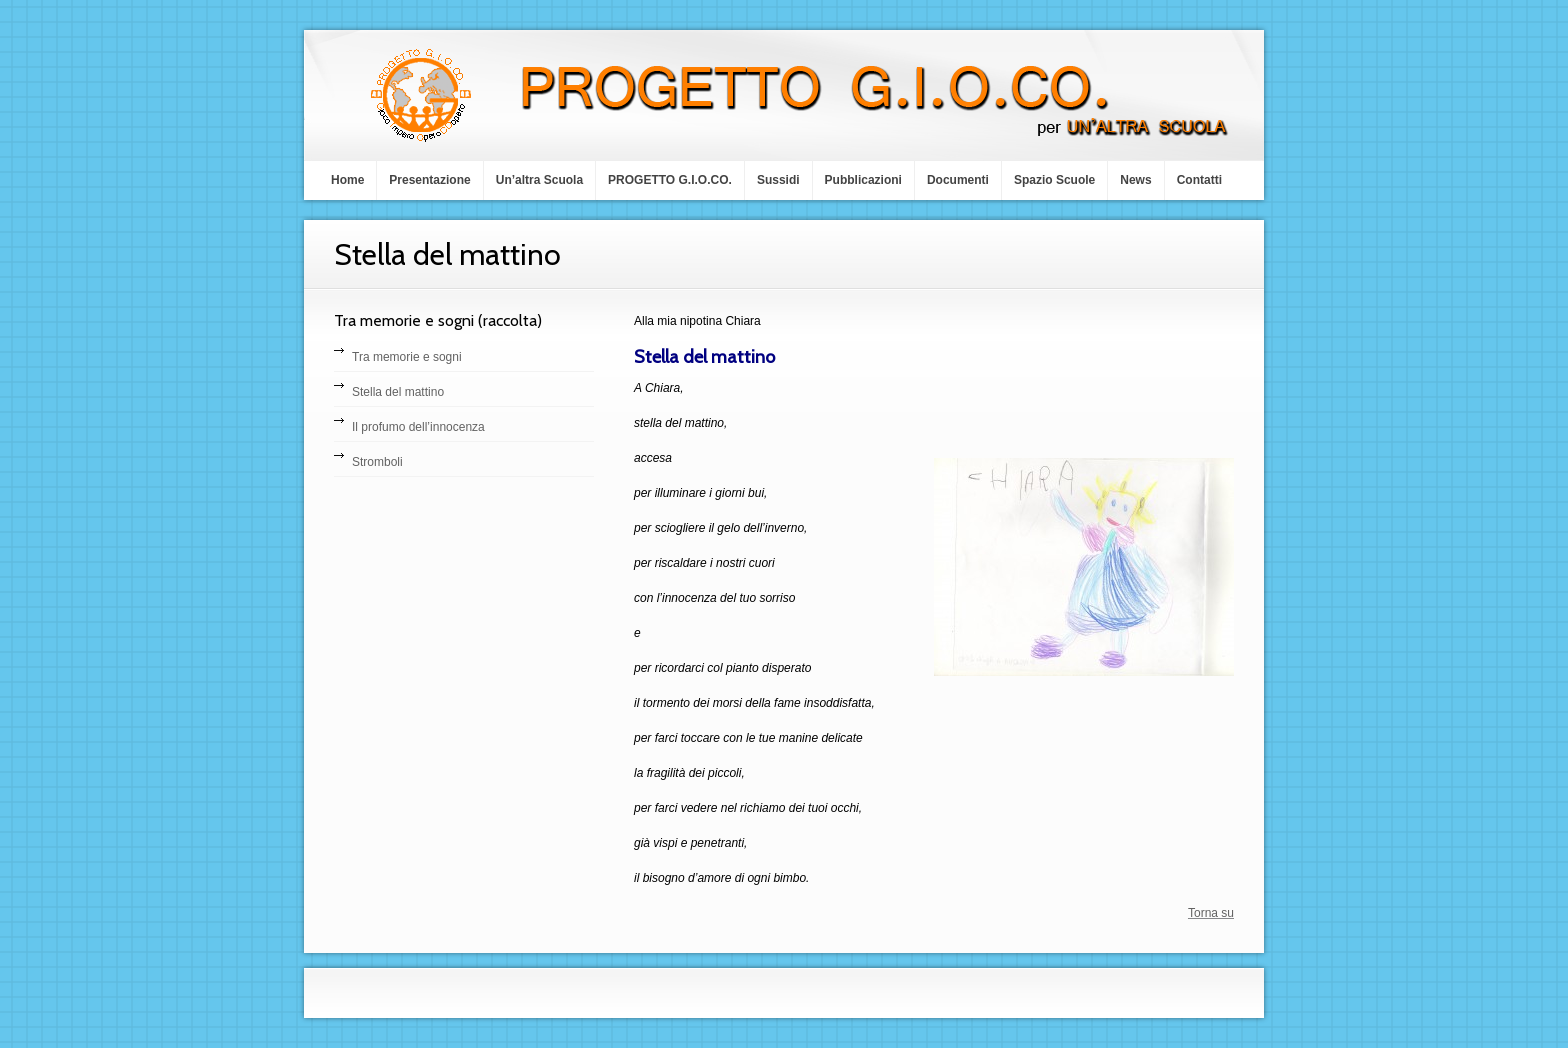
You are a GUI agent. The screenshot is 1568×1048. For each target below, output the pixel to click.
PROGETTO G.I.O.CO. (670, 180)
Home (347, 180)
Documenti (958, 180)
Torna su (1211, 913)
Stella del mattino (398, 392)
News (1135, 180)
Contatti (1199, 180)
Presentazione (429, 180)
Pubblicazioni (863, 180)
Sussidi (778, 180)
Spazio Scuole (1054, 180)
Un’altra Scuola (539, 180)
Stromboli (377, 462)
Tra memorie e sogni (407, 357)
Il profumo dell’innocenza (418, 427)
